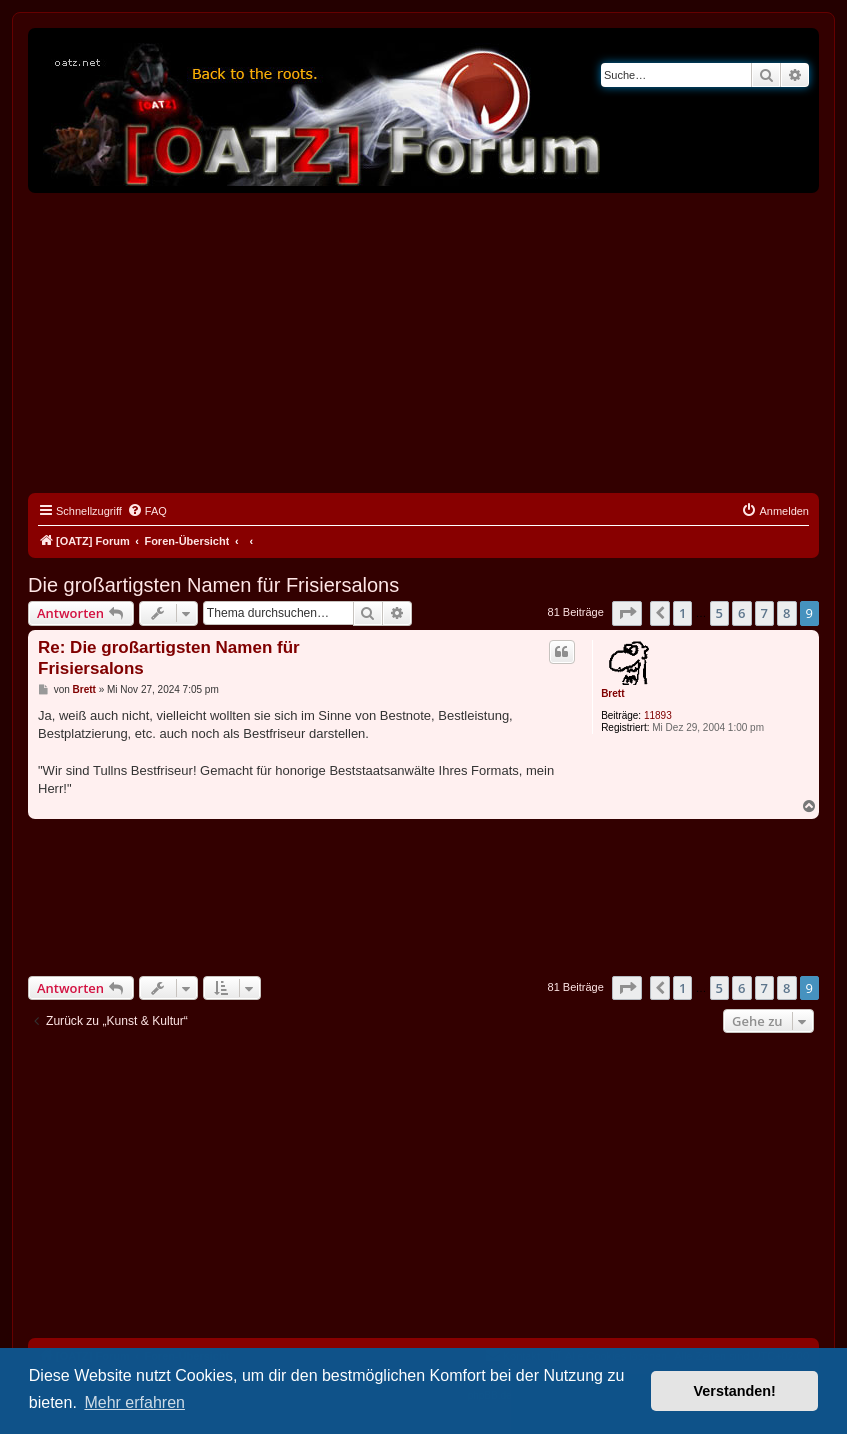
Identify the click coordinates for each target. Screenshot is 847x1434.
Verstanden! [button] (735, 1391)
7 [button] (764, 613)
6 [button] (741, 613)
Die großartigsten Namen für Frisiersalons (213, 585)
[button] (627, 613)
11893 (658, 715)
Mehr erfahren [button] (134, 1402)
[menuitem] (147, 511)
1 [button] (682, 613)
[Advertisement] (423, 343)
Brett (612, 693)
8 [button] (786, 613)
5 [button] (719, 613)
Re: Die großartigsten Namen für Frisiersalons (169, 658)
